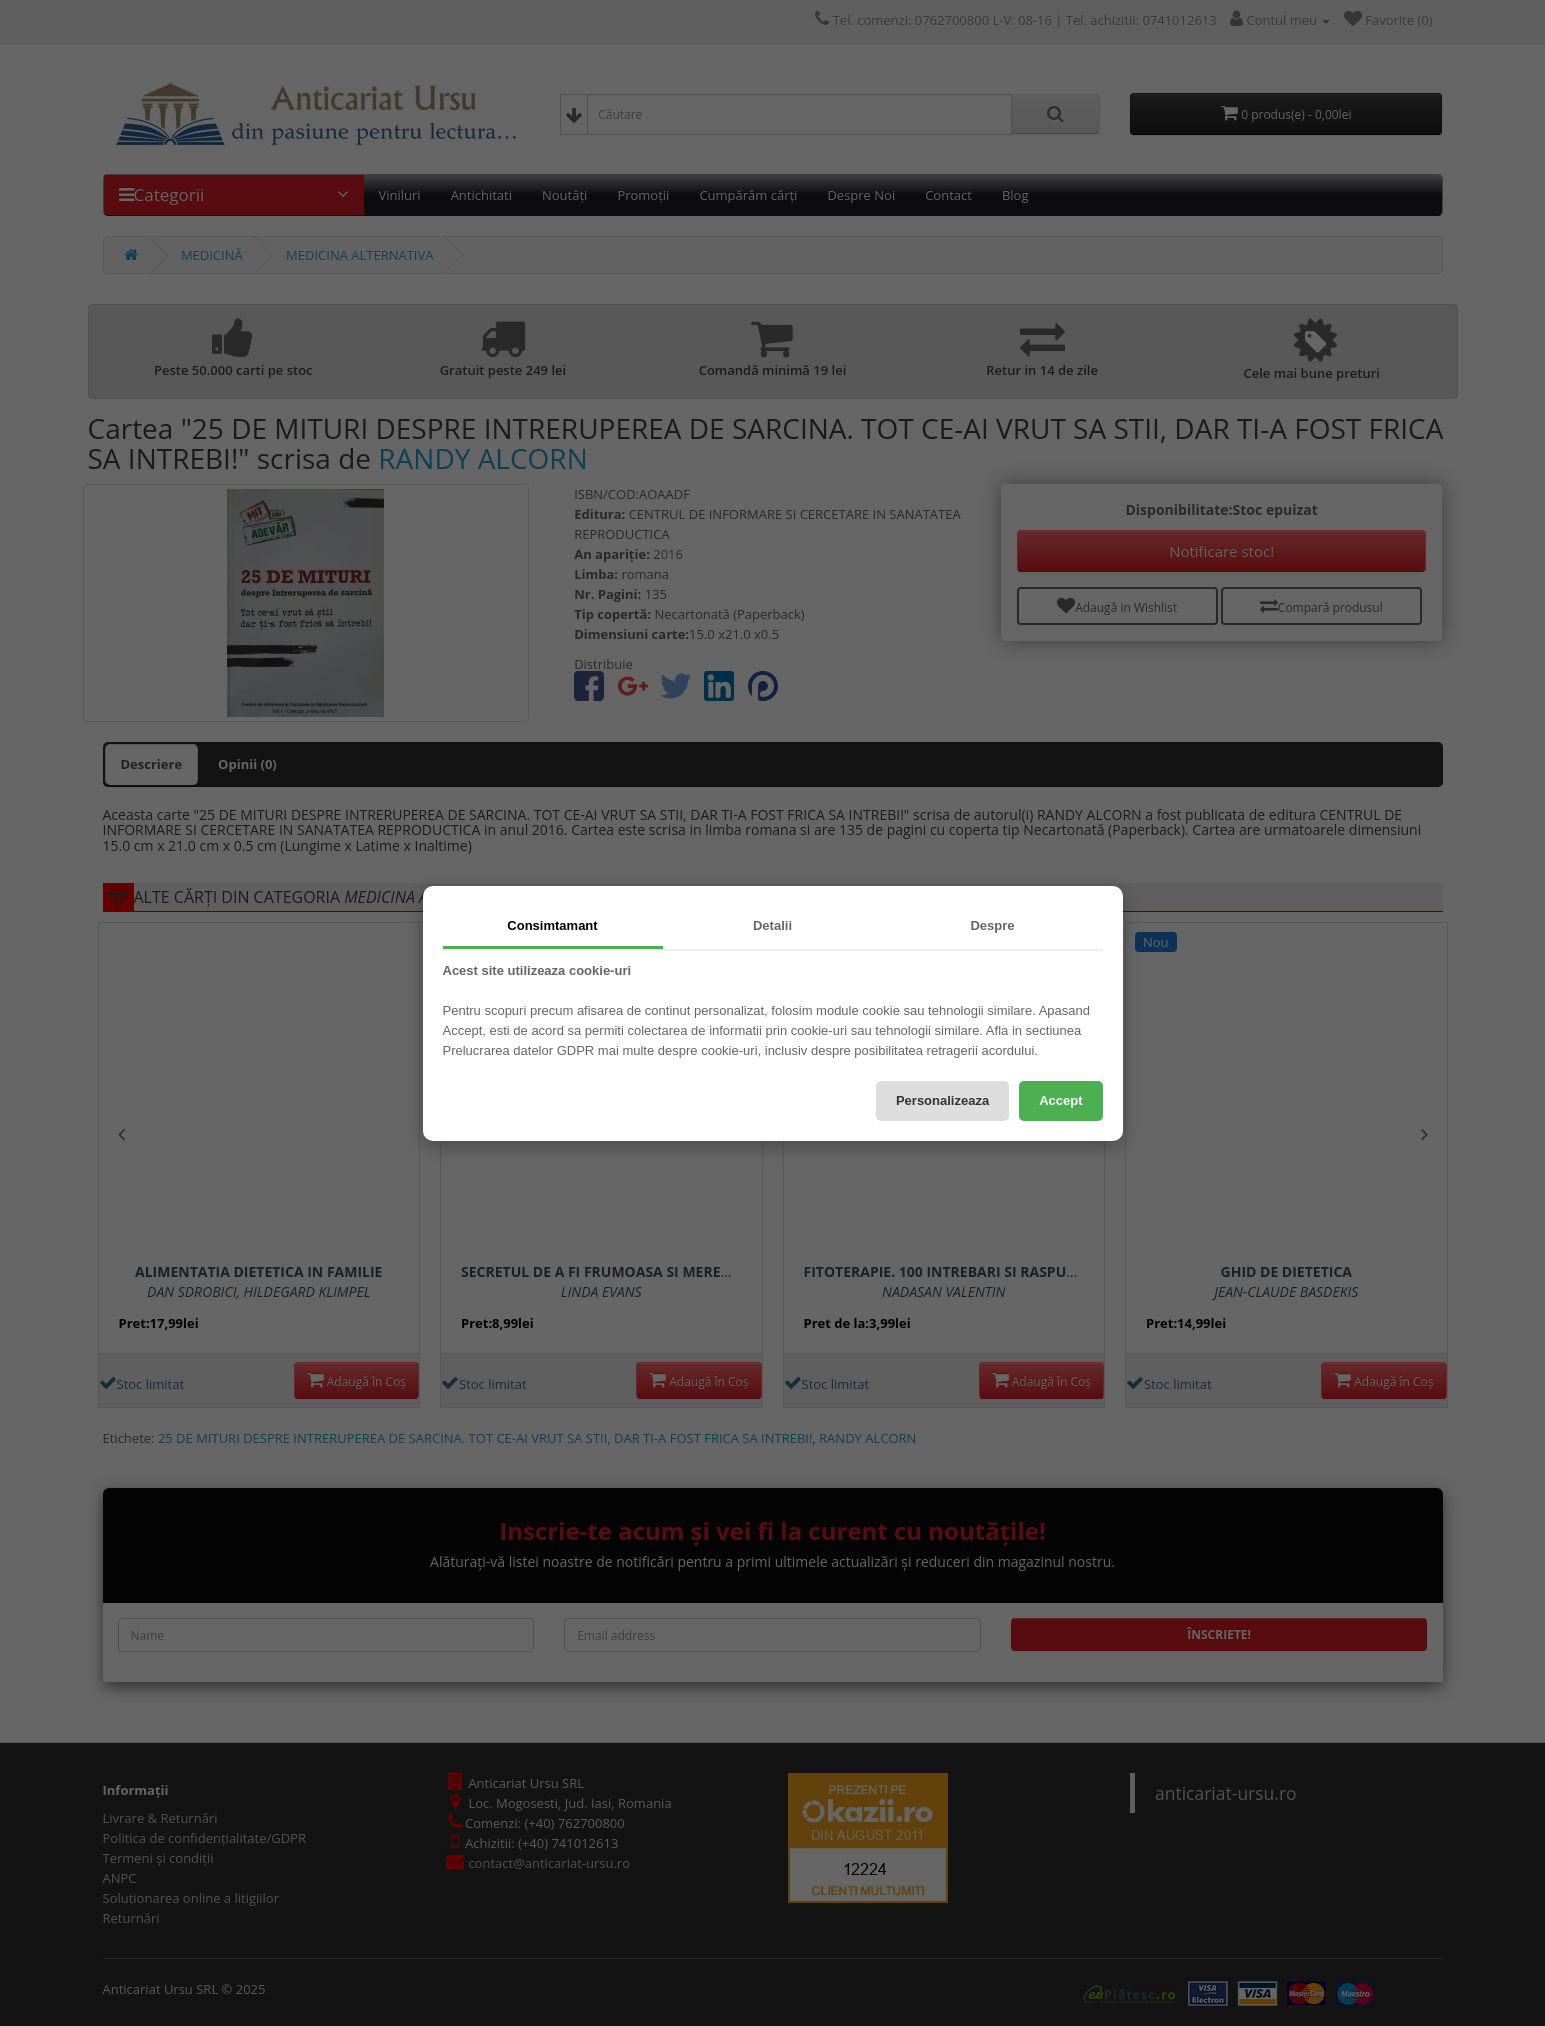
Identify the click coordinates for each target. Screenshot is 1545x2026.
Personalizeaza (942, 1100)
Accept (1060, 1100)
